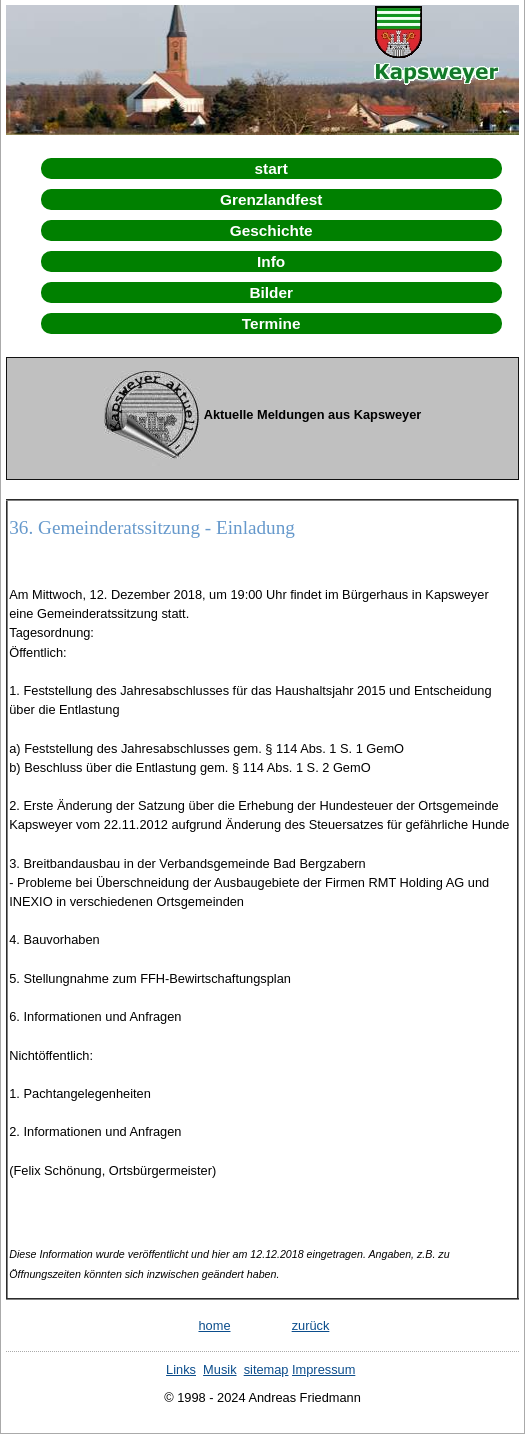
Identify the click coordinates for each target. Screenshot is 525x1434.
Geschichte (271, 230)
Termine (271, 323)
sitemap (266, 1369)
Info (271, 261)
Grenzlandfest (271, 199)
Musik (219, 1369)
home (214, 1325)
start (271, 168)
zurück (311, 1325)
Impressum (323, 1369)
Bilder (271, 292)
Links (181, 1369)
